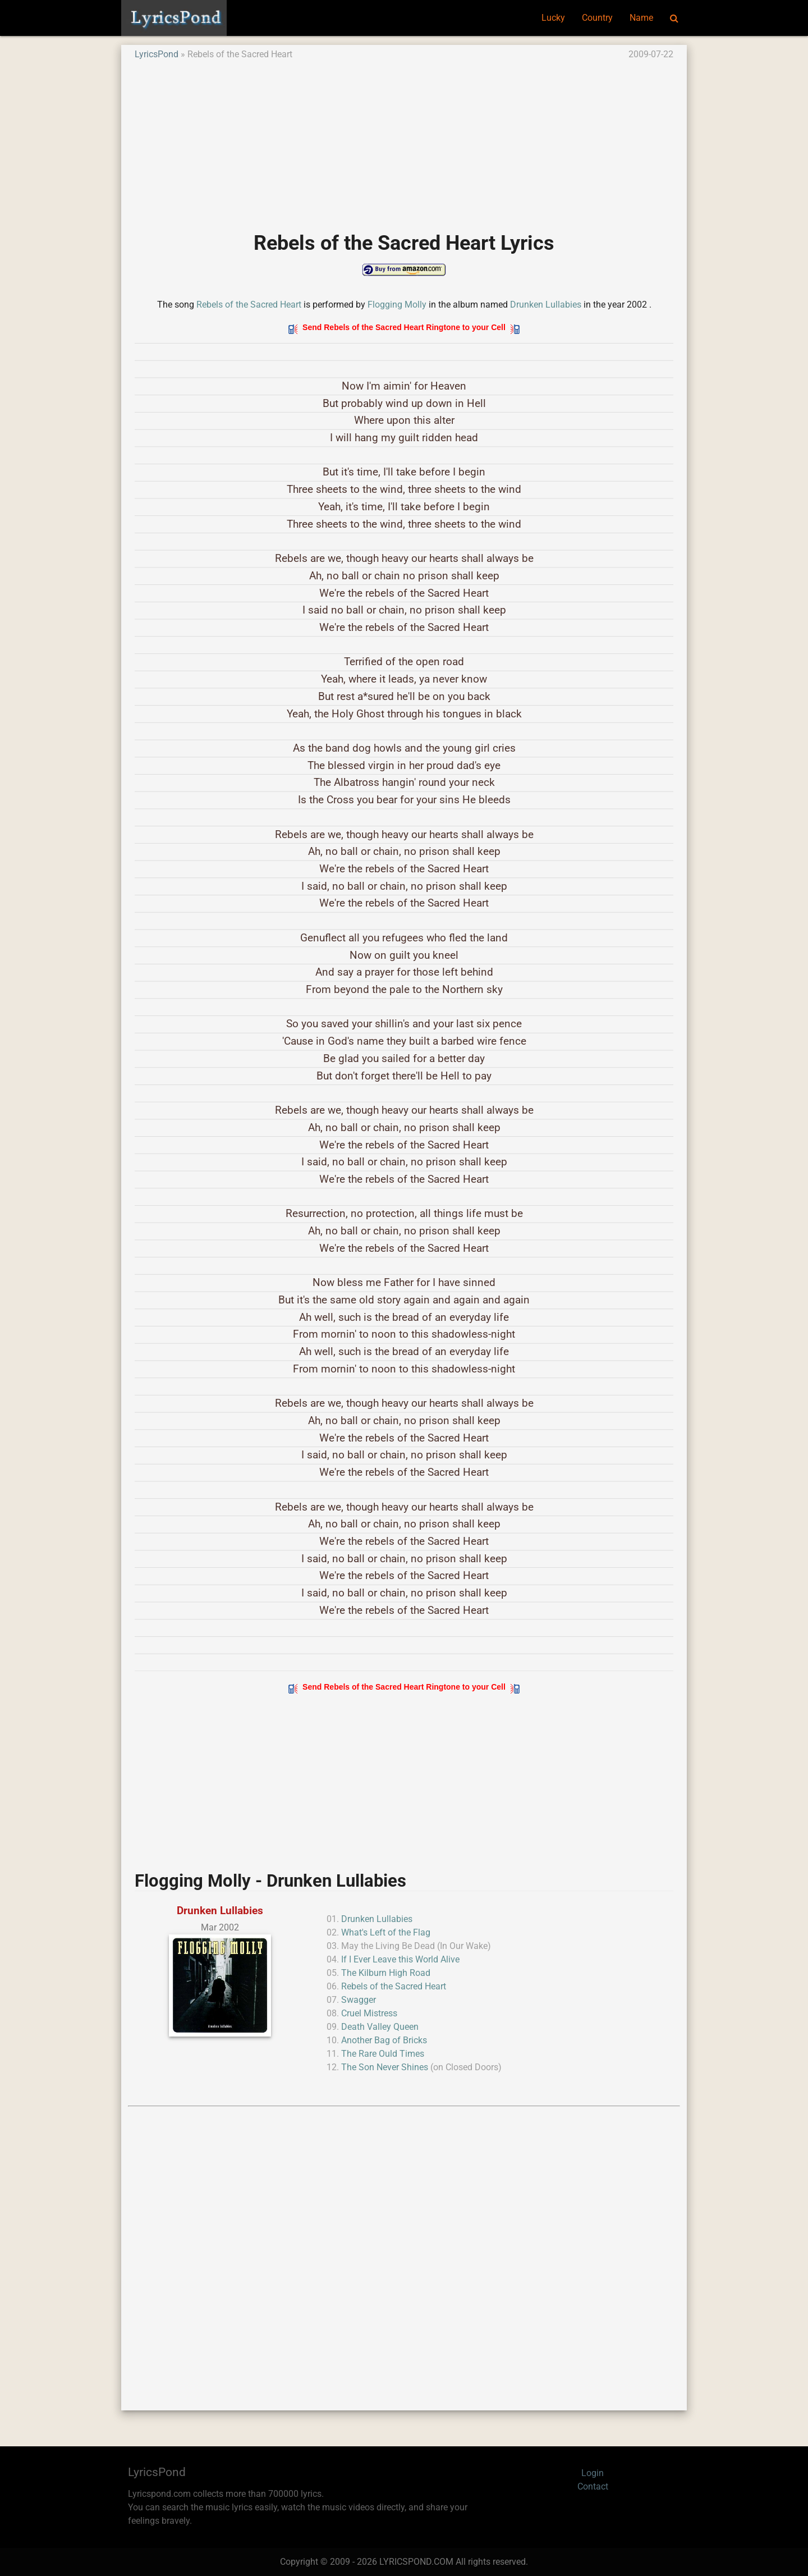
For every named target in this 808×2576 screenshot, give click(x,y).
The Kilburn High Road (385, 1973)
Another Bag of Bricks (384, 2040)
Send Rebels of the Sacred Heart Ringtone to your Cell (404, 327)
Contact (592, 2486)
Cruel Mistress (369, 2013)
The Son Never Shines (384, 2067)
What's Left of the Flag (385, 1932)
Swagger (358, 1999)
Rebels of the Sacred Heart (248, 304)
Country (597, 17)
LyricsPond (156, 54)
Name (641, 17)
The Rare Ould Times (382, 2053)
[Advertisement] (404, 139)
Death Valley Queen (380, 2026)
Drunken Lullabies (545, 304)
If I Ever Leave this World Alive (400, 1959)
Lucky (553, 17)
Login (592, 2473)
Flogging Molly (397, 304)
